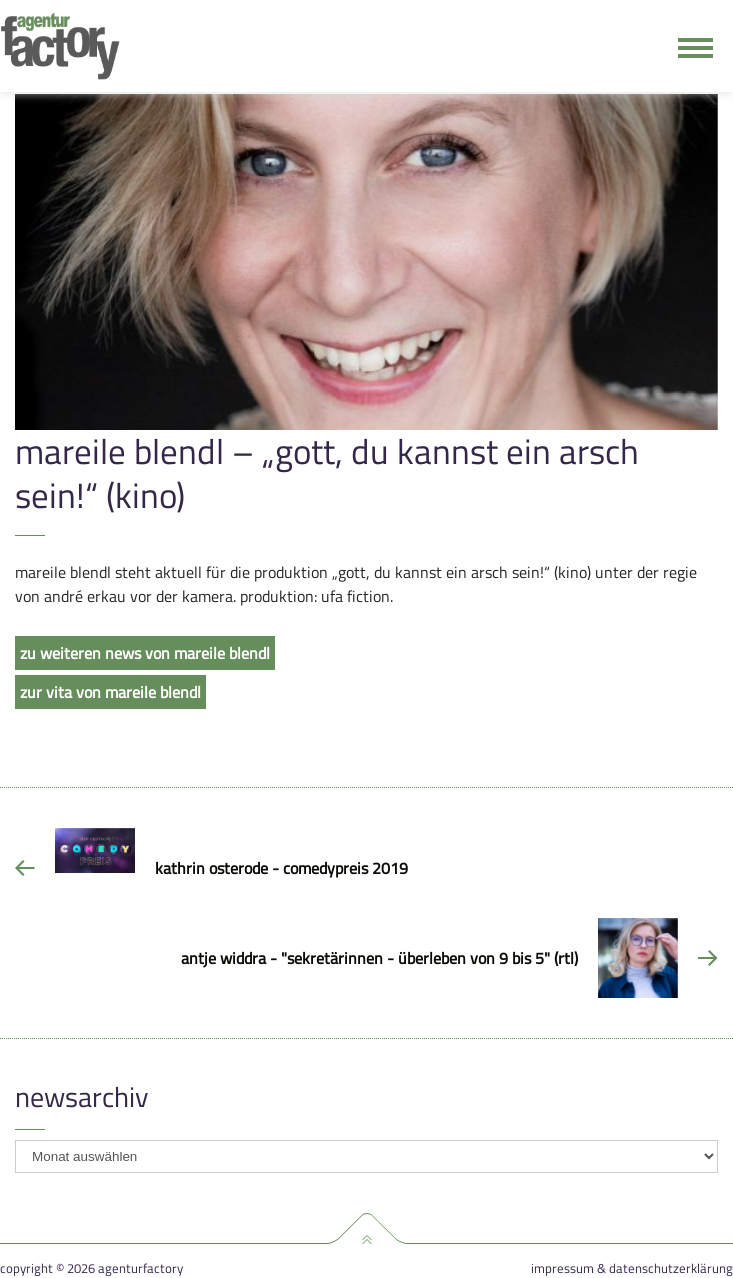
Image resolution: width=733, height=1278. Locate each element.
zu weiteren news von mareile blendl (145, 653)
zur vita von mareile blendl (110, 692)
